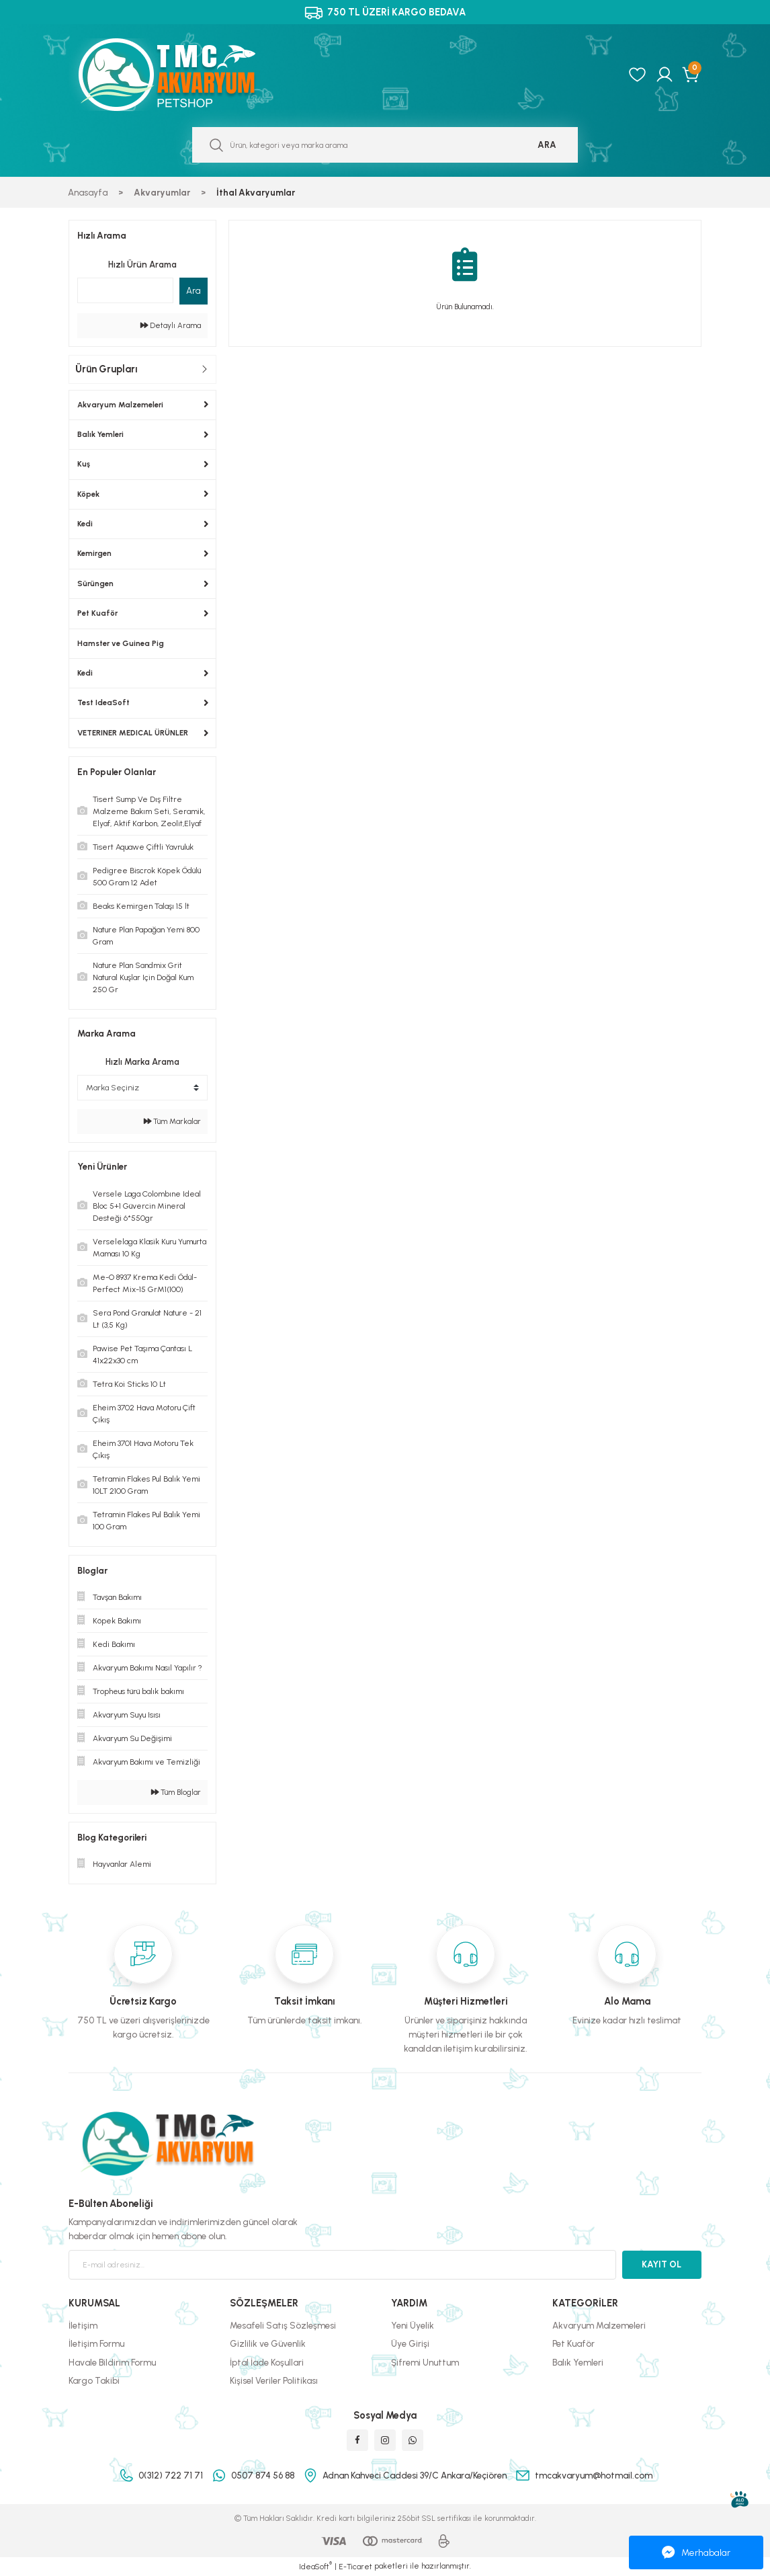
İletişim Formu (96, 2343)
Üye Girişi (410, 2343)
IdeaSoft (315, 2566)
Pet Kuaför (97, 613)
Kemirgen (94, 553)
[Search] (385, 145)
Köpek (88, 494)
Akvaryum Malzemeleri (120, 404)
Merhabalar (696, 2552)
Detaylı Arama (170, 325)
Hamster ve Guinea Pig (120, 643)
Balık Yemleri (100, 434)
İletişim (83, 2325)
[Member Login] (664, 74)
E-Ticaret (355, 2566)
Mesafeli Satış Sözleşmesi (283, 2325)
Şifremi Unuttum (425, 2362)
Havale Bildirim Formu (112, 2362)
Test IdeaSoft (103, 702)
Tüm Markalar (172, 1121)
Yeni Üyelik (412, 2325)
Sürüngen (95, 583)
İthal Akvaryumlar (255, 192)
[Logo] (181, 74)
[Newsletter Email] (342, 2265)
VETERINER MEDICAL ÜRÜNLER (132, 732)
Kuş (83, 464)
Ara (193, 290)
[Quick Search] (125, 290)
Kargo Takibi (94, 2380)
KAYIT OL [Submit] (661, 2264)
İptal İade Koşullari (267, 2362)
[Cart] (691, 74)
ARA (547, 144)
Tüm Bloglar (176, 1792)
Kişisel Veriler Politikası (274, 2380)
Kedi (85, 523)
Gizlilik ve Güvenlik (268, 2343)
